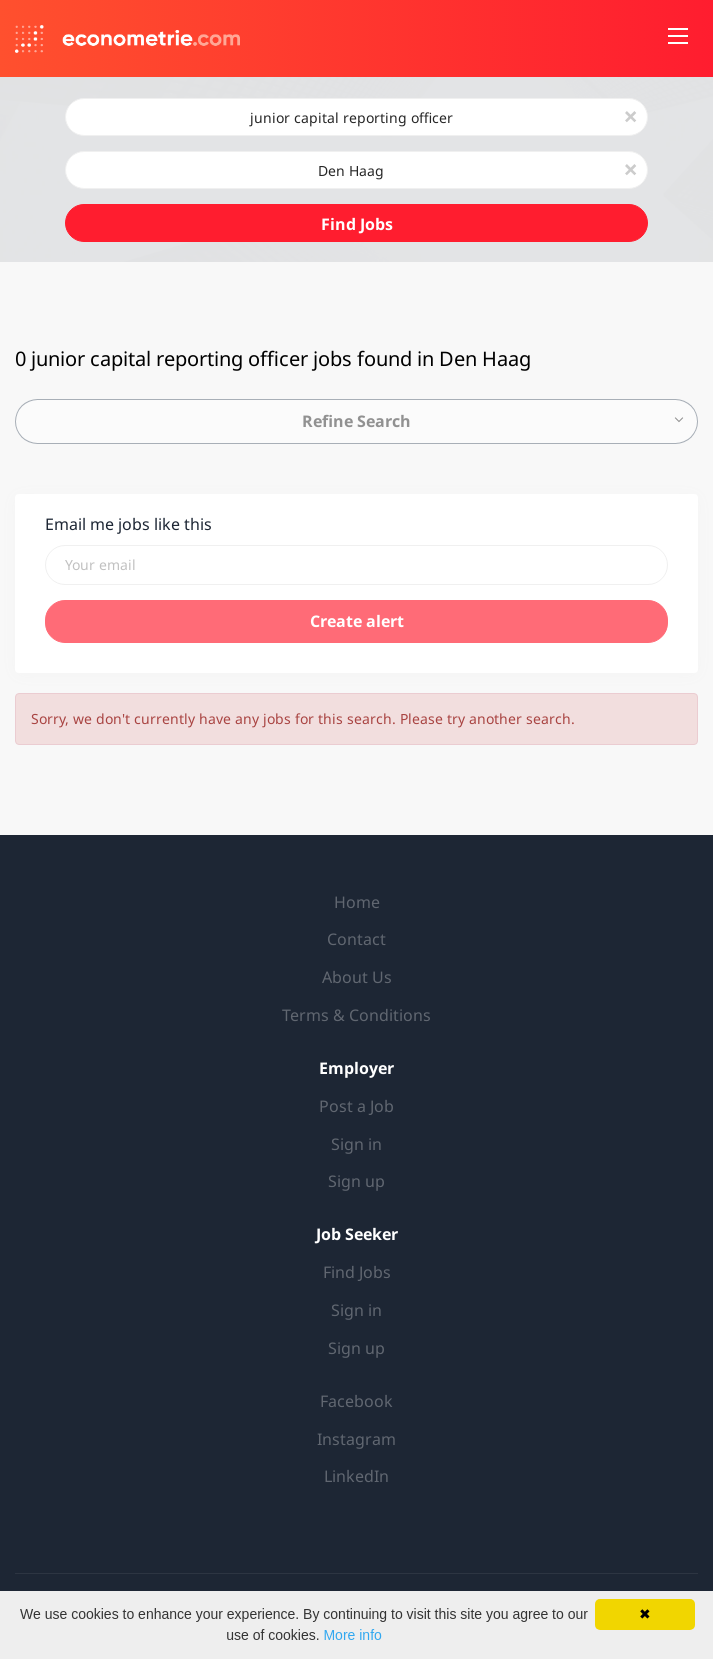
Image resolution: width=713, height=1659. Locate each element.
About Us (357, 977)
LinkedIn (356, 1476)
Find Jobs (357, 224)
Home (357, 902)
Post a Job (356, 1106)
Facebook (356, 1401)
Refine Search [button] (356, 421)
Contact (356, 939)
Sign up (356, 1181)
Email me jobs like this (128, 524)
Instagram (356, 1439)
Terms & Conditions (356, 1015)
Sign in (356, 1144)
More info (352, 1635)
